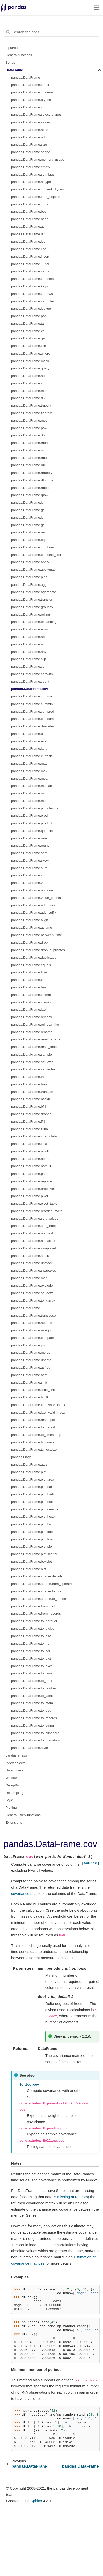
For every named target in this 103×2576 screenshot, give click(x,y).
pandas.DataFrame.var (28, 883)
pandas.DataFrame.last (28, 1009)
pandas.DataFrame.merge (31, 1352)
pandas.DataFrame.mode (30, 801)
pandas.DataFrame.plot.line (32, 1539)
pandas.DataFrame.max (29, 771)
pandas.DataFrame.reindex (31, 1017)
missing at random (72, 2197)
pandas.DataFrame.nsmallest (33, 1241)
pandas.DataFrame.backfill (31, 1099)
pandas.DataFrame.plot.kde (32, 1532)
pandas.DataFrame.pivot (29, 1196)
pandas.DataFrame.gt (27, 510)
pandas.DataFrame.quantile (32, 831)
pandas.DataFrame (25, 77)
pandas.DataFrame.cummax (32, 696)
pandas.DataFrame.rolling (30, 614)
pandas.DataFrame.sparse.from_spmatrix (42, 1584)
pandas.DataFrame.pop (29, 316)
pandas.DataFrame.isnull (30, 1151)
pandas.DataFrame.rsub (29, 450)
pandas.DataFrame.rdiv (28, 465)
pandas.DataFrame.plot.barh (32, 1494)
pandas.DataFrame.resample (33, 1420)
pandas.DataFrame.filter (29, 972)
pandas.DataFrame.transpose (33, 1315)
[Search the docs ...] (51, 32)
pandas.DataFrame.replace (31, 1181)
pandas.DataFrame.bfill (28, 1106)
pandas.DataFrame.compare (32, 1338)
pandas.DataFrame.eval (29, 741)
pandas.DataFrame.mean (30, 778)
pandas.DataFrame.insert (30, 256)
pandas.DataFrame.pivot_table (34, 1203)
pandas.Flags (21, 1457)
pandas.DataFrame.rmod (30, 488)
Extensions (14, 1822)
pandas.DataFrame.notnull (31, 1166)
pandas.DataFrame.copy (29, 204)
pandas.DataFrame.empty (30, 167)
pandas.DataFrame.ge (28, 525)
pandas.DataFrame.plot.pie (31, 1546)
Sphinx (36, 2501)
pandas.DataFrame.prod (29, 815)
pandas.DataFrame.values (31, 122)
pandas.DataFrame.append (31, 1323)
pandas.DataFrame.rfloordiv (32, 480)
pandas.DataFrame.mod (29, 420)
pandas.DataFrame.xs (27, 331)
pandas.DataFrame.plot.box (32, 1502)
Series (10, 62)
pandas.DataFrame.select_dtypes (36, 114)
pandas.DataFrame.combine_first (36, 555)
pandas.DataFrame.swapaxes (33, 1270)
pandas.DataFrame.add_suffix (33, 912)
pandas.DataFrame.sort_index (34, 1226)
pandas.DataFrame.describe (32, 726)
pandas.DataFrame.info (28, 107)
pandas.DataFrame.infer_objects (35, 197)
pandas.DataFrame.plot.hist (32, 1524)
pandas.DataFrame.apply (30, 562)
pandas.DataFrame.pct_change (34, 808)
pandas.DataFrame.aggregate (33, 592)
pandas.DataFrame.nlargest (32, 1233)
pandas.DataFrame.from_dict (33, 1606)
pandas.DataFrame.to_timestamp (36, 1435)
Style (9, 1800)
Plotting (11, 1807)
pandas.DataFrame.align (29, 920)
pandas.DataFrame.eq (28, 540)
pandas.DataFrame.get (28, 338)
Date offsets (15, 1770)
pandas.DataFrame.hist (28, 1569)
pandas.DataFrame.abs (28, 637)
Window (12, 1778)
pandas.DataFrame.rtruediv (31, 473)
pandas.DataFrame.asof (29, 1375)
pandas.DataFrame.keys (29, 286)
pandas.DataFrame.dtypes (31, 100)
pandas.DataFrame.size (29, 144)
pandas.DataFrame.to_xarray (33, 1300)
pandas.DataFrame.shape (30, 152)
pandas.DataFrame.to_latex (32, 1696)
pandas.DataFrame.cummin (32, 704)
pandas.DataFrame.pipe (29, 577)
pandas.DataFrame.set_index (33, 1069)
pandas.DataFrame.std (28, 875)
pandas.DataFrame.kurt (29, 748)
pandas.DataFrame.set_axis (32, 1062)
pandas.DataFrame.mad (29, 763)
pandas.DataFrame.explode (32, 1285)
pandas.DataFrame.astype (31, 182)
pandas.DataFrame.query (30, 368)
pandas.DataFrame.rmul (29, 458)
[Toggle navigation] (96, 7)
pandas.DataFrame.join (28, 1345)
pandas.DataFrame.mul (28, 391)
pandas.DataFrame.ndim (29, 137)
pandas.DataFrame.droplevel (33, 1189)
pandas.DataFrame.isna (29, 1144)
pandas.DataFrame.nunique (32, 890)
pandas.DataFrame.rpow (29, 495)
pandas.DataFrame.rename (31, 1032)
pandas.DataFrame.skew (30, 860)
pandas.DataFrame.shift (29, 1382)
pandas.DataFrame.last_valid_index (38, 1412)
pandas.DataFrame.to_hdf (30, 1643)
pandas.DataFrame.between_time (36, 935)
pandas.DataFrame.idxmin (31, 1002)
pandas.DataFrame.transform (33, 599)
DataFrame (14, 70)
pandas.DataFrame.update (31, 1360)
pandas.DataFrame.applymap (33, 569)
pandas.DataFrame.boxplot (31, 1561)
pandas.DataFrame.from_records (36, 1613)
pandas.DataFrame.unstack (32, 1263)
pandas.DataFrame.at (27, 226)
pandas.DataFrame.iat (28, 234)
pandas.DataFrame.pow (29, 428)
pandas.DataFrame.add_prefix (34, 905)
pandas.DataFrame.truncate (32, 1092)
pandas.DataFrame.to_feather (33, 1688)
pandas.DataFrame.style (29, 1748)
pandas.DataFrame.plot (28, 1472)
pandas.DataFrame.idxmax (31, 995)
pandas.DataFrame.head (29, 219)
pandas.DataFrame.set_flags (32, 174)
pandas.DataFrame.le (27, 517)
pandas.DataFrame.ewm (29, 629)
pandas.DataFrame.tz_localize (34, 1449)
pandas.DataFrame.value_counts (36, 898)
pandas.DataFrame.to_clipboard (35, 1733)
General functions (19, 55)
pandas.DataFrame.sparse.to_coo (36, 1591)
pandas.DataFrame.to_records (34, 1718)
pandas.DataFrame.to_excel (32, 1666)
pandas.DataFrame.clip (28, 659)
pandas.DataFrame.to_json (31, 1673)
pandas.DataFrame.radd (29, 443)
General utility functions (23, 1815)
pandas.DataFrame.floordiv (31, 413)
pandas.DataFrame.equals (31, 965)
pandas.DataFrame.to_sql (30, 1651)
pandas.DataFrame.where (30, 353)
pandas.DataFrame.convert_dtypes (37, 189)
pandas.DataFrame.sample (31, 1054)
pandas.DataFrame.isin (28, 346)
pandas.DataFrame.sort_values (34, 1218)
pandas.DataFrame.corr (29, 666)
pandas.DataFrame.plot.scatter (34, 1554)
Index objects (16, 1763)
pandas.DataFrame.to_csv (31, 1636)
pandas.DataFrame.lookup (31, 308)
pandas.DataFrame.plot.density (34, 1509)
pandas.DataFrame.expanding (34, 622)
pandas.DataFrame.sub (28, 383)
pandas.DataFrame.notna (30, 1159)
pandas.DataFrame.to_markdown (36, 1740)
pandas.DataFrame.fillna (29, 1129)
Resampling (14, 1793)
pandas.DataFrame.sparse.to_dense (38, 1599)
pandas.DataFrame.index (30, 85)
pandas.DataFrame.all (27, 644)
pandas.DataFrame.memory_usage (37, 159)
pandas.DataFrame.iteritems (32, 279)
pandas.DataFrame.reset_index (34, 1047)
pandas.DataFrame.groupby (32, 607)
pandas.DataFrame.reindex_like (35, 1024)
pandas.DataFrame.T (27, 1308)
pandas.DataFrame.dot (28, 435)
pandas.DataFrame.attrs (29, 1464)
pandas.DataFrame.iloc (28, 249)
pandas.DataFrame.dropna (31, 1114)
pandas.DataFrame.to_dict (31, 1658)
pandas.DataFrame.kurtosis (32, 756)
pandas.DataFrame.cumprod (32, 711)
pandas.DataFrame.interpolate (34, 1136)
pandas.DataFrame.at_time (31, 927)
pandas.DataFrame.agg (29, 585)
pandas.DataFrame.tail (28, 323)
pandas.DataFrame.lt (27, 502)
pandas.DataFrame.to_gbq (31, 1710)
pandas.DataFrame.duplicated (33, 957)
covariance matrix (26, 1893)
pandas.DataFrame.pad (29, 1174)
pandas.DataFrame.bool (29, 211)
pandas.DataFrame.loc (28, 241)
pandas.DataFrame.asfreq (30, 1367)
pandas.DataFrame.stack (30, 1256)
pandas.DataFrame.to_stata (32, 1703)
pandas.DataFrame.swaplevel (33, 1248)
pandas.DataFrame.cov (29, 689)
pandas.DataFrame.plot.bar (31, 1487)
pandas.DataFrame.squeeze (32, 1293)
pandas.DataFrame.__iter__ (32, 264)
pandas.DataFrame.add (29, 376)
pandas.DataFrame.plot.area (32, 1479)
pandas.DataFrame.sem (29, 853)
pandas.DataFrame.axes (29, 130)
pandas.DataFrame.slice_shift (33, 1390)
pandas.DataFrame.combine (32, 547)
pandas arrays (16, 1755)
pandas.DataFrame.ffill (28, 1121)
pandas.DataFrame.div (28, 398)
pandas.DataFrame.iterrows (32, 294)
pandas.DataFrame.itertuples (33, 301)
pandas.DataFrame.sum (29, 868)
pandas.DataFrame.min (28, 793)
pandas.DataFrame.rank (29, 838)
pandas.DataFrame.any (28, 652)
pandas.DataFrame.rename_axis (35, 1039)
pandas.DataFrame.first (28, 980)
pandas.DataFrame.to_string (32, 1725)
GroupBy (12, 1785)
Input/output (14, 48)
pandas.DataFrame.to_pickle (32, 1628)
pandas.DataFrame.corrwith (32, 674)
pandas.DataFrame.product (31, 823)
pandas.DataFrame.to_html (31, 1681)
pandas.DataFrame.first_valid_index (38, 1405)
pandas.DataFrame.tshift (29, 1397)
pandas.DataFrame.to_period (33, 1427)
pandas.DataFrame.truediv (31, 405)
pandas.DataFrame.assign (31, 1330)
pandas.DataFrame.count (30, 681)
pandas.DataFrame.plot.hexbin (34, 1516)
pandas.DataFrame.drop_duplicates (38, 950)
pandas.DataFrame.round (30, 845)
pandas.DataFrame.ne (28, 532)
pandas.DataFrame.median (31, 786)
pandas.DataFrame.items (30, 271)
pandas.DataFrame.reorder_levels (36, 1211)
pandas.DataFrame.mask (30, 361)
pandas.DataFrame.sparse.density (37, 1576)
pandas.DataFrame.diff (28, 734)
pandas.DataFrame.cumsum (32, 719)
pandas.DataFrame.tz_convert (34, 1442)
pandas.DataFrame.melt (29, 1278)
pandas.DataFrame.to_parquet (34, 1621)
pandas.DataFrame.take (29, 1084)
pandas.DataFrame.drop (29, 942)
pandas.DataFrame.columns (32, 92)
